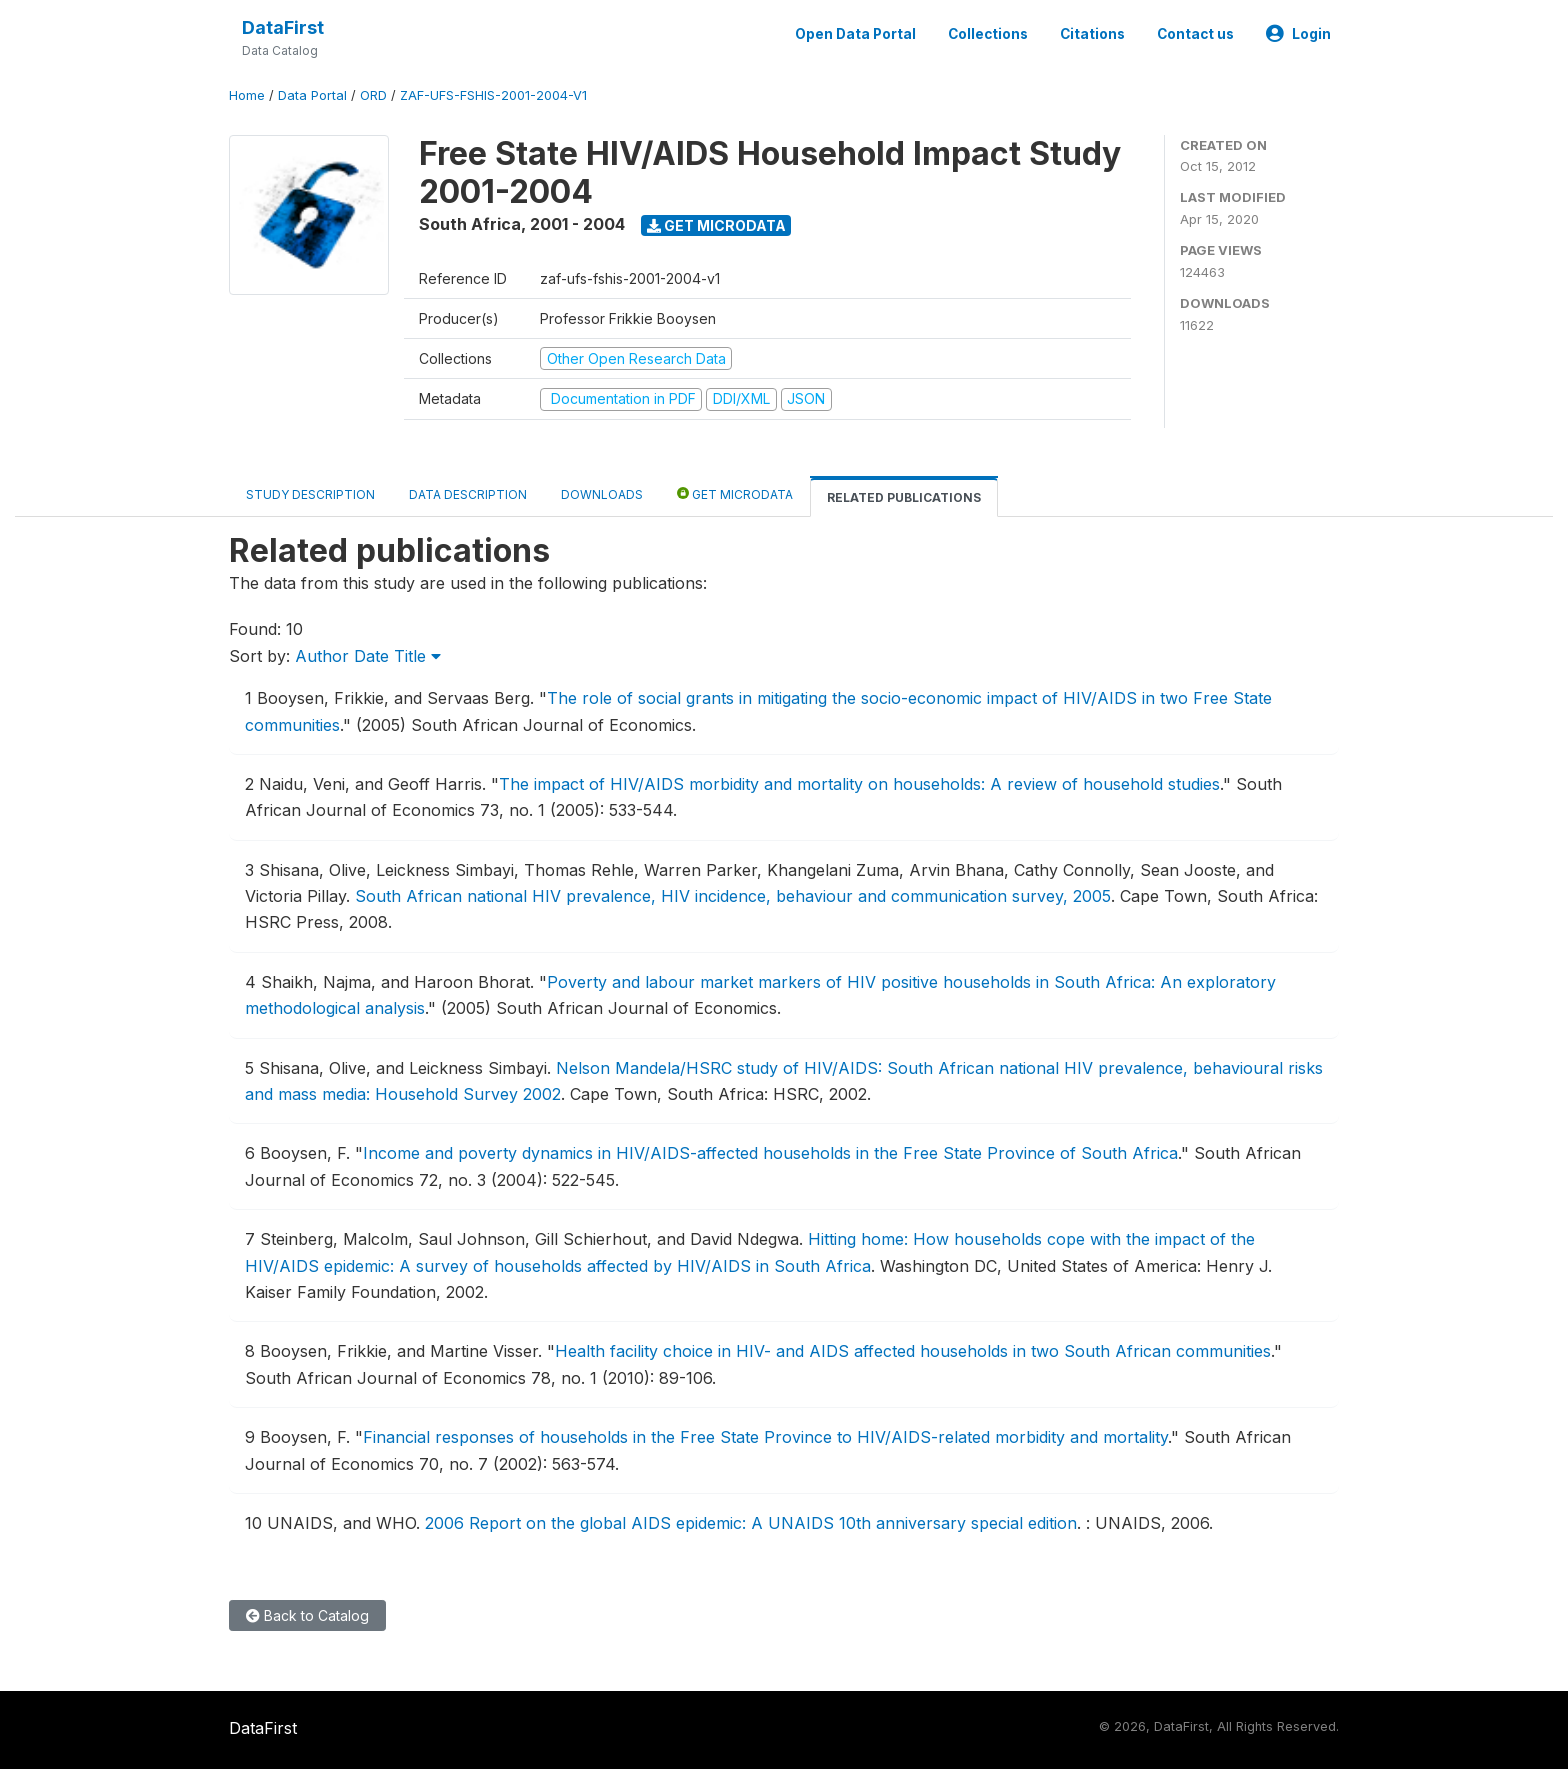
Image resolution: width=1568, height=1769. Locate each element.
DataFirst (283, 27)
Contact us (1195, 34)
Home (247, 95)
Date (371, 656)
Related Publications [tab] (904, 497)
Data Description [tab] (468, 494)
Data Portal (312, 95)
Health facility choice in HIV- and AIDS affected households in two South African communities (913, 1351)
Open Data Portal (855, 34)
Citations (1092, 34)
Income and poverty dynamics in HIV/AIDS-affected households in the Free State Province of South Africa (770, 1153)
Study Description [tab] (310, 494)
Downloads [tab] (602, 494)
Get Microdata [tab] (735, 493)
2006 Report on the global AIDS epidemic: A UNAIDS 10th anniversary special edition (751, 1523)
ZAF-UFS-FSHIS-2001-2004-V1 (493, 95)
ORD (373, 95)
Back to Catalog (307, 1615)
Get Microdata (716, 225)
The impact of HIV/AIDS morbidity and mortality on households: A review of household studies (859, 784)
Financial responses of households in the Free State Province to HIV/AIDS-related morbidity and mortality (765, 1437)
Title (417, 656)
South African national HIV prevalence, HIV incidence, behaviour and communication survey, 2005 (733, 896)
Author (322, 656)
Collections (988, 34)
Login (1298, 34)
